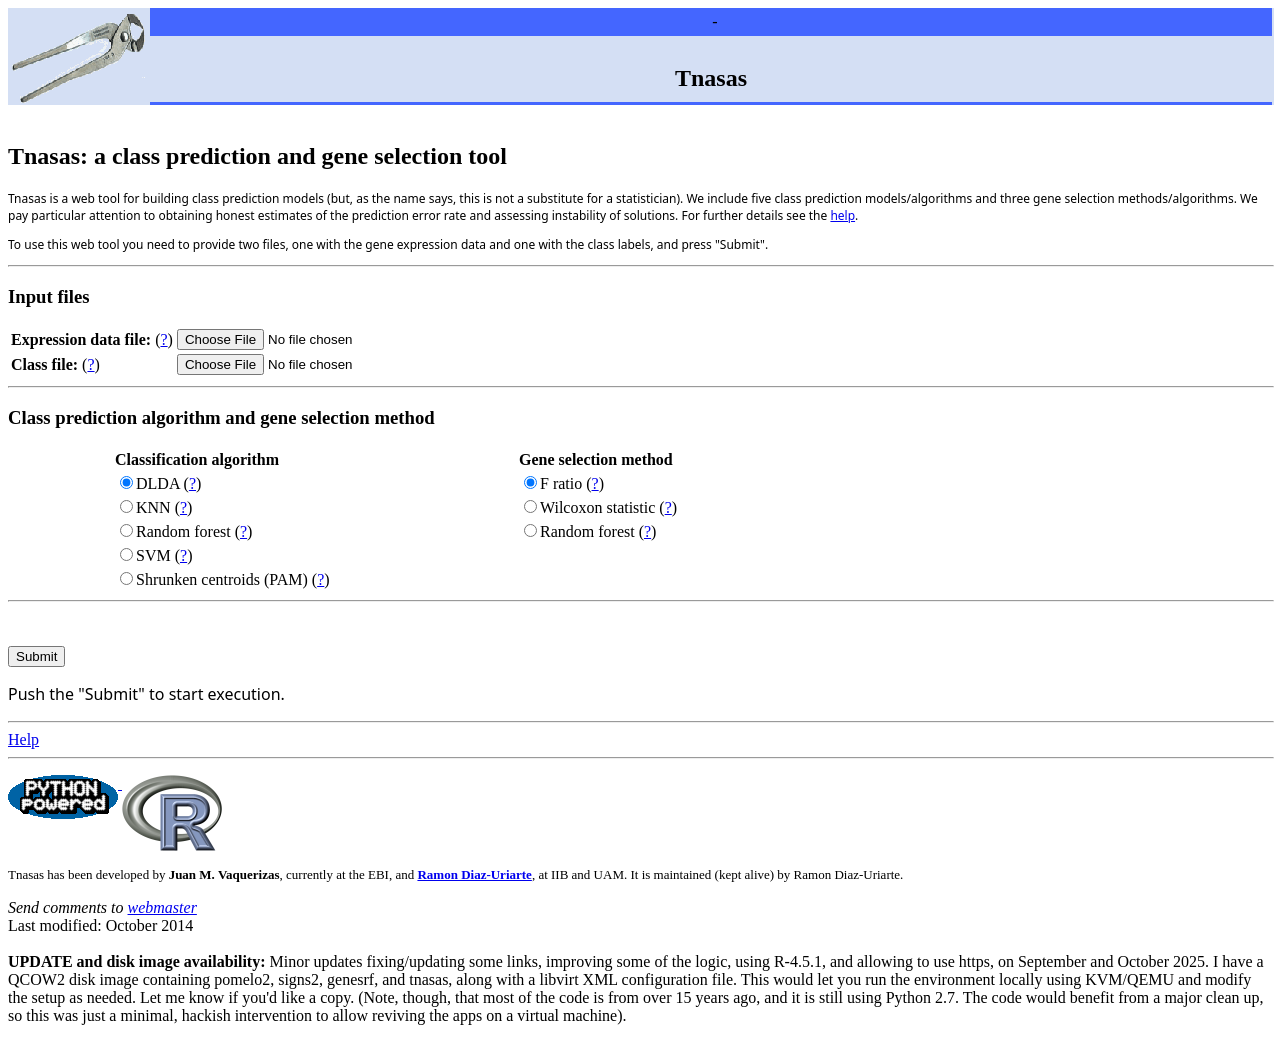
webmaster (162, 907)
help (842, 215)
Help (23, 739)
